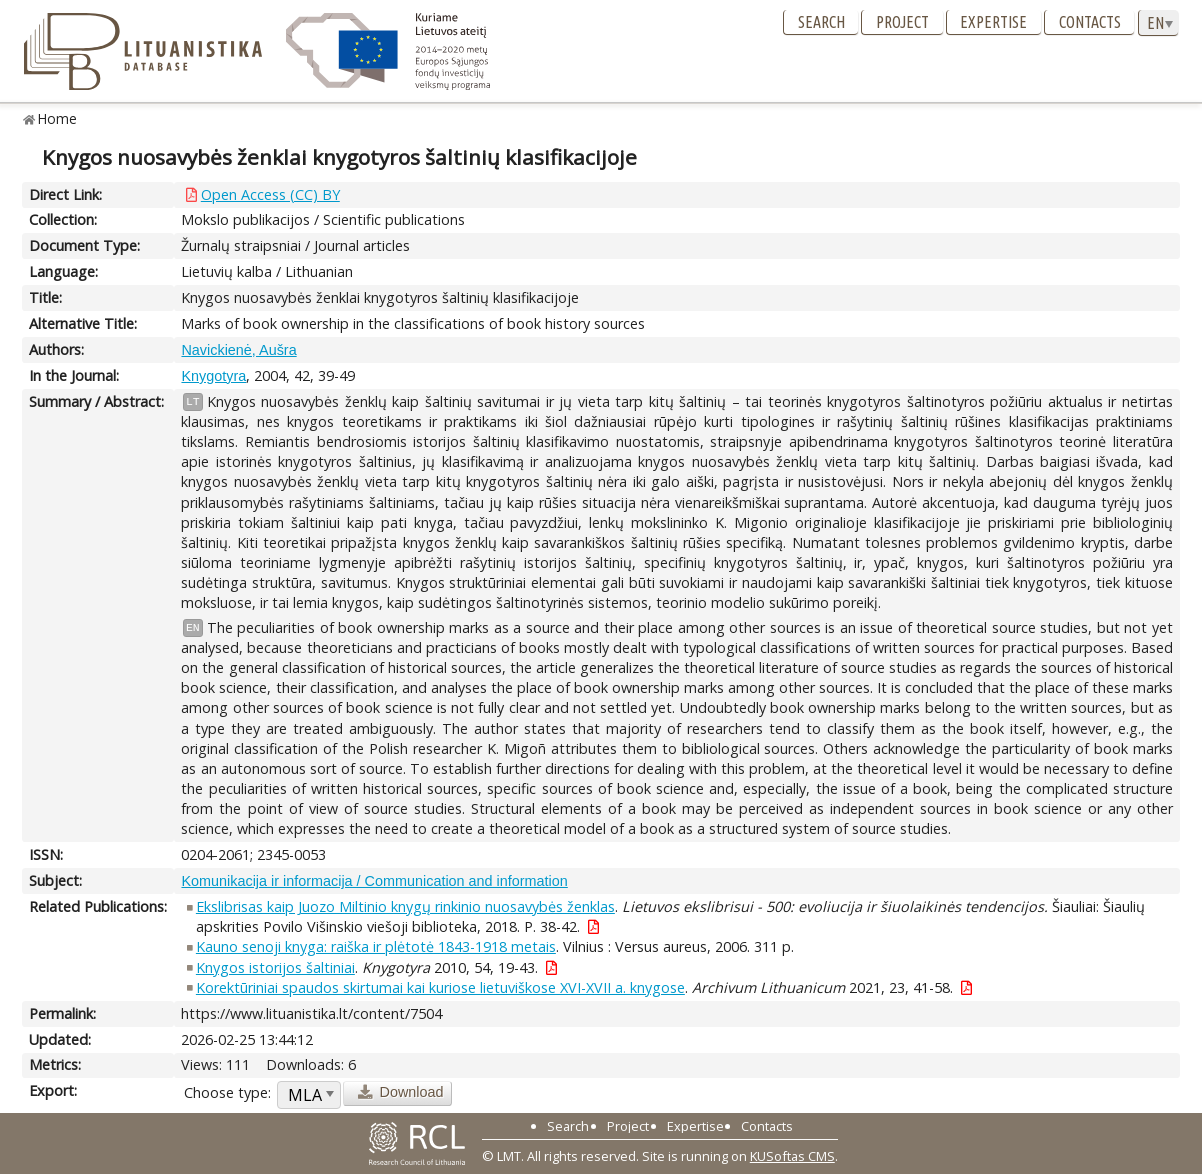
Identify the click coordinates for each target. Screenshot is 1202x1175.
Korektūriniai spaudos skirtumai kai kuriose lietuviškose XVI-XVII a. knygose (440, 987)
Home (57, 118)
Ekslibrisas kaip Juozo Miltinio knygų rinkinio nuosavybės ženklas (405, 906)
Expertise (993, 22)
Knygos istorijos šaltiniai (275, 967)
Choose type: (227, 1092)
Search (821, 22)
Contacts (1090, 22)
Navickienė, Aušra (238, 350)
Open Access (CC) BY (270, 194)
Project (902, 22)
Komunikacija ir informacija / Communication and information (374, 881)
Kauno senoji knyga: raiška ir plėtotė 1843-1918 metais (376, 946)
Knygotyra (213, 376)
